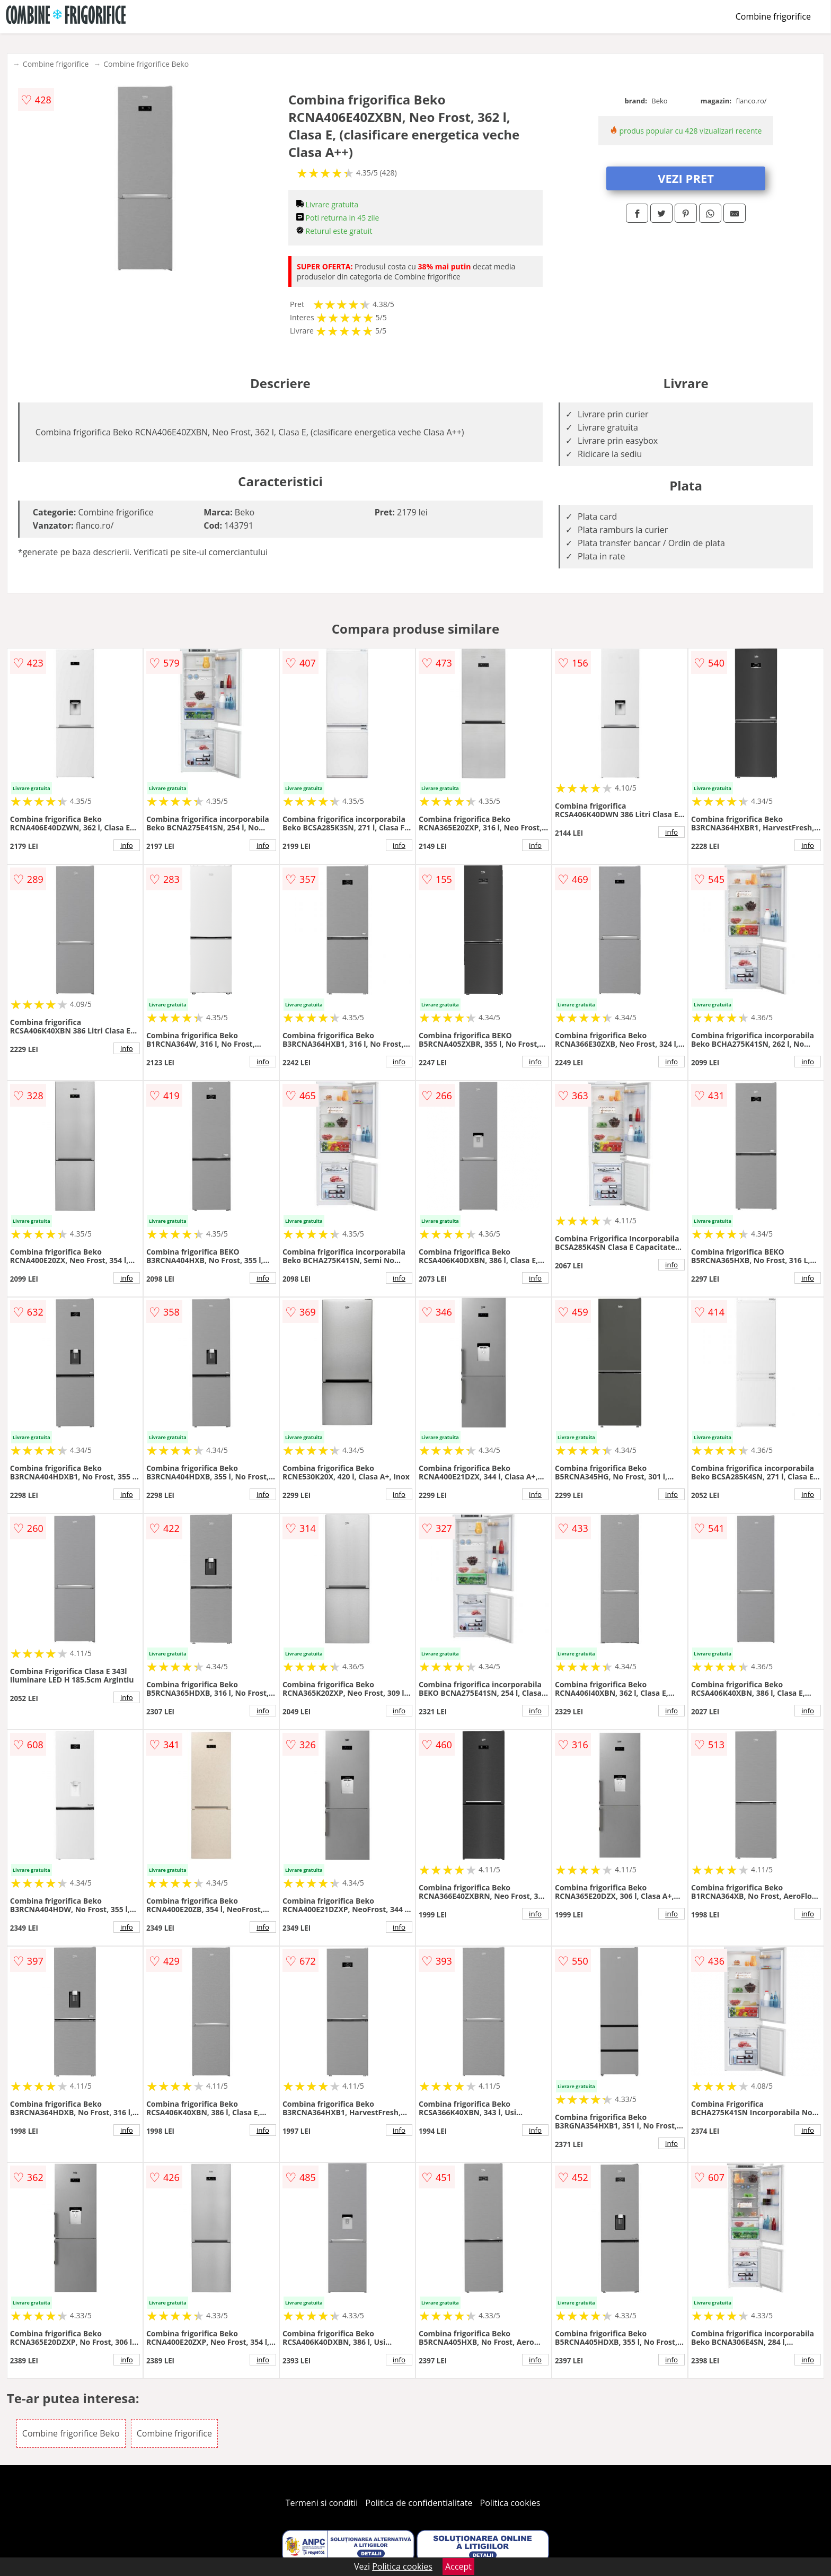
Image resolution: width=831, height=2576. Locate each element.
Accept (458, 2566)
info (126, 845)
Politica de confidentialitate (419, 2503)
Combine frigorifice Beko (146, 64)
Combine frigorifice (773, 16)
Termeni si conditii (322, 2503)
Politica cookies (510, 2503)
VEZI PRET (686, 178)
